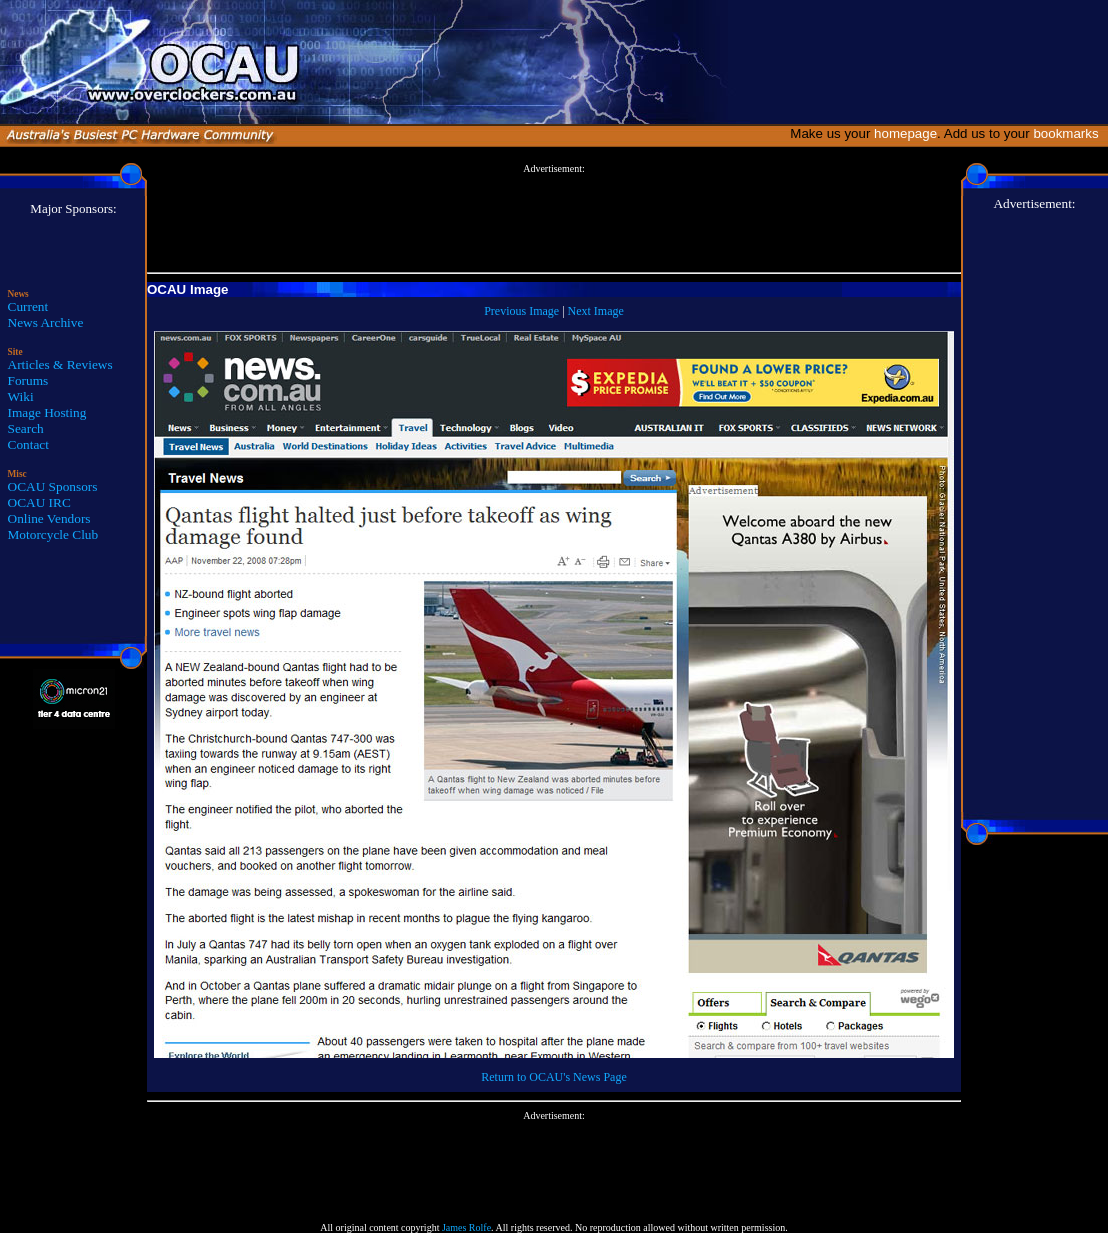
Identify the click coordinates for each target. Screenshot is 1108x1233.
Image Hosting (47, 412)
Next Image (596, 311)
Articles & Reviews (60, 364)
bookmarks (1069, 133)
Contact (28, 444)
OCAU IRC (39, 502)
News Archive (46, 322)
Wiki (21, 396)
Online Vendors (49, 518)
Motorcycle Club (53, 534)
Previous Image (521, 311)
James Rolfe (466, 1227)
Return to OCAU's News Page (553, 1077)
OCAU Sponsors (53, 486)
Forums (28, 380)
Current (28, 306)
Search (26, 428)
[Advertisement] (554, 219)
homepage (905, 133)
